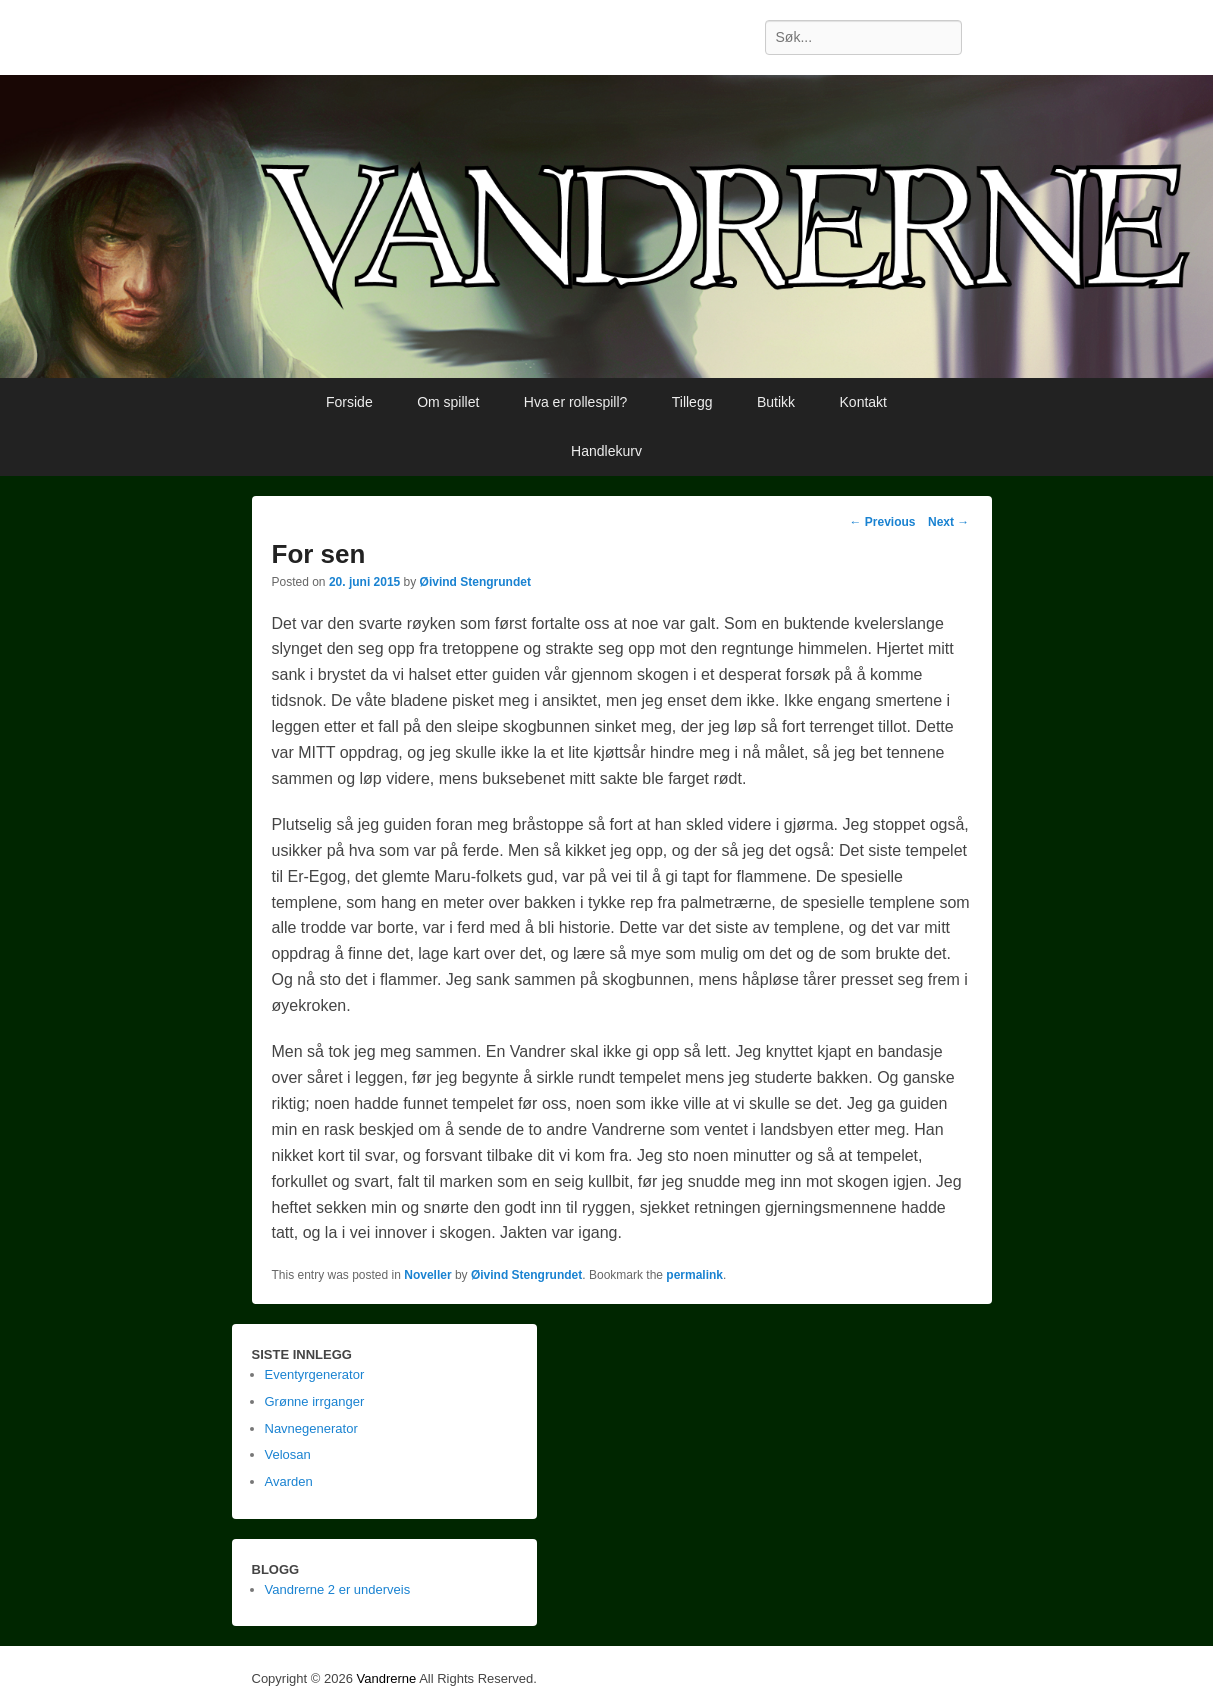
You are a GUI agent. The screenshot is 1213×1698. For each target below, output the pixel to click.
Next (948, 522)
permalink (694, 1275)
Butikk (776, 402)
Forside (349, 402)
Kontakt (863, 402)
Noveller (427, 1275)
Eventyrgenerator (315, 1374)
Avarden (289, 1481)
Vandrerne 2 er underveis (338, 1589)
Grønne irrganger (315, 1401)
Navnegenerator (311, 1428)
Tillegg (692, 402)
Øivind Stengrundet (475, 582)
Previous (882, 522)
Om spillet (448, 402)
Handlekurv (606, 451)
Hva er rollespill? (575, 402)
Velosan (288, 1454)
